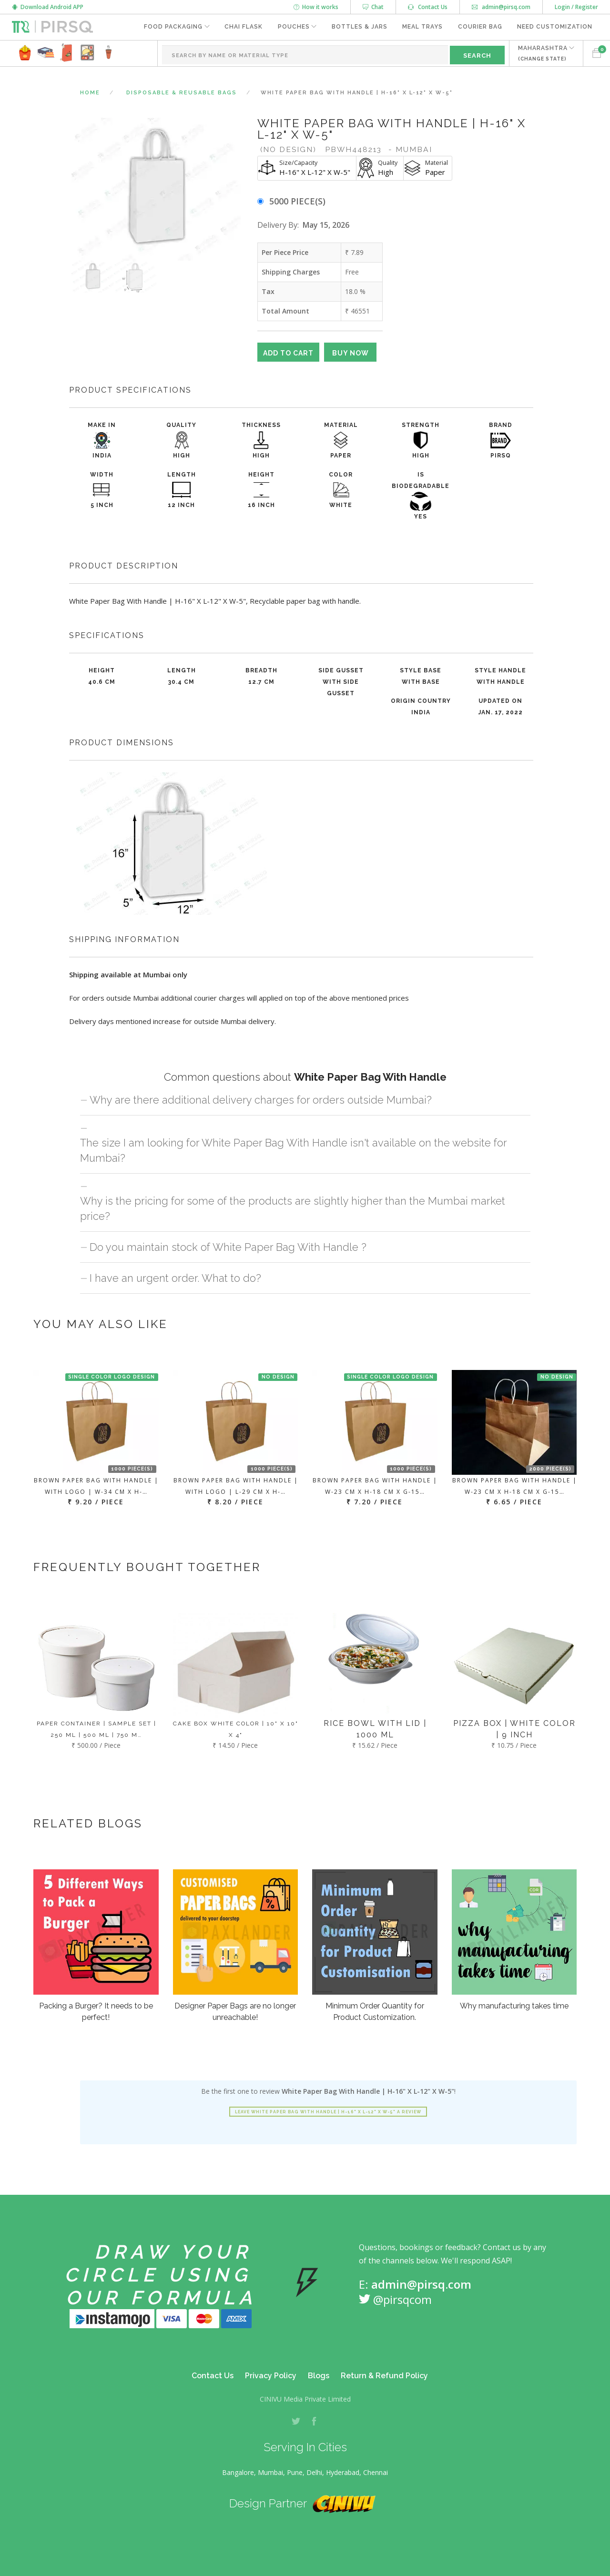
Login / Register (576, 7)
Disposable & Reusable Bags (181, 93)
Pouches (292, 27)
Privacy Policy (270, 2375)
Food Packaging (171, 27)
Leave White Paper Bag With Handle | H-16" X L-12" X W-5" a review (328, 2111)
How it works (316, 7)
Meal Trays (422, 27)
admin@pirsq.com (501, 7)
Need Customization (554, 27)
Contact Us (427, 7)
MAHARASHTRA (542, 53)
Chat (373, 7)
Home (90, 93)
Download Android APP (47, 7)
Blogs (318, 2375)
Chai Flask (242, 27)
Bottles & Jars (358, 27)
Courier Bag (480, 27)
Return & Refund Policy (384, 2375)
